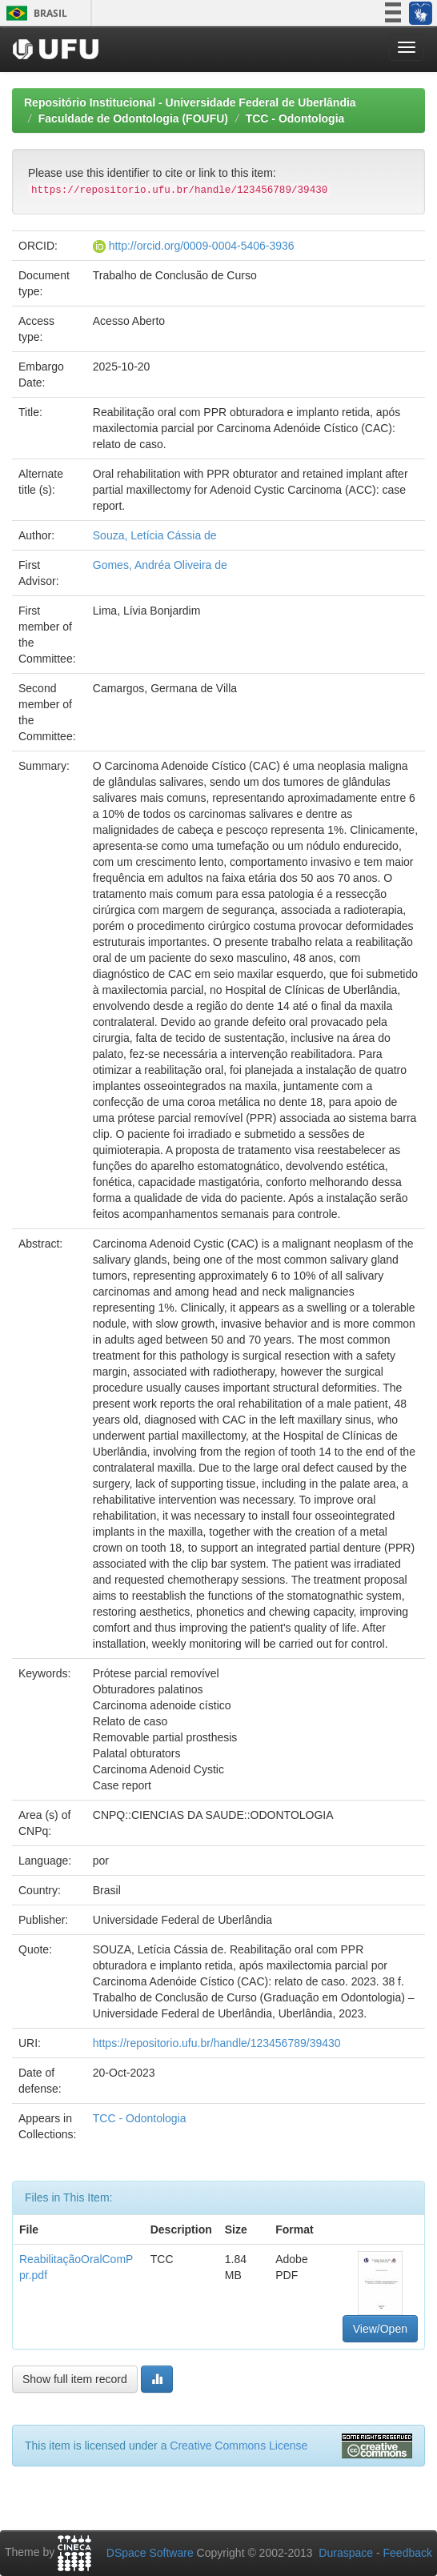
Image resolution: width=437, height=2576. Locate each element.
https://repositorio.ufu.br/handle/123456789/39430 (217, 2043)
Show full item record (74, 2379)
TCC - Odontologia (295, 118)
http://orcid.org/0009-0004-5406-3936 (202, 245)
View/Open (380, 2328)
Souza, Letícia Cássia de (155, 535)
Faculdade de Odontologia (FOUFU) (133, 118)
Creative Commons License (238, 2445)
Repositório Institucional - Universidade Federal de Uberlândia (190, 102)
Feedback (407, 2552)
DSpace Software (150, 2552)
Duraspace (346, 2552)
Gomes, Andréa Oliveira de (160, 565)
